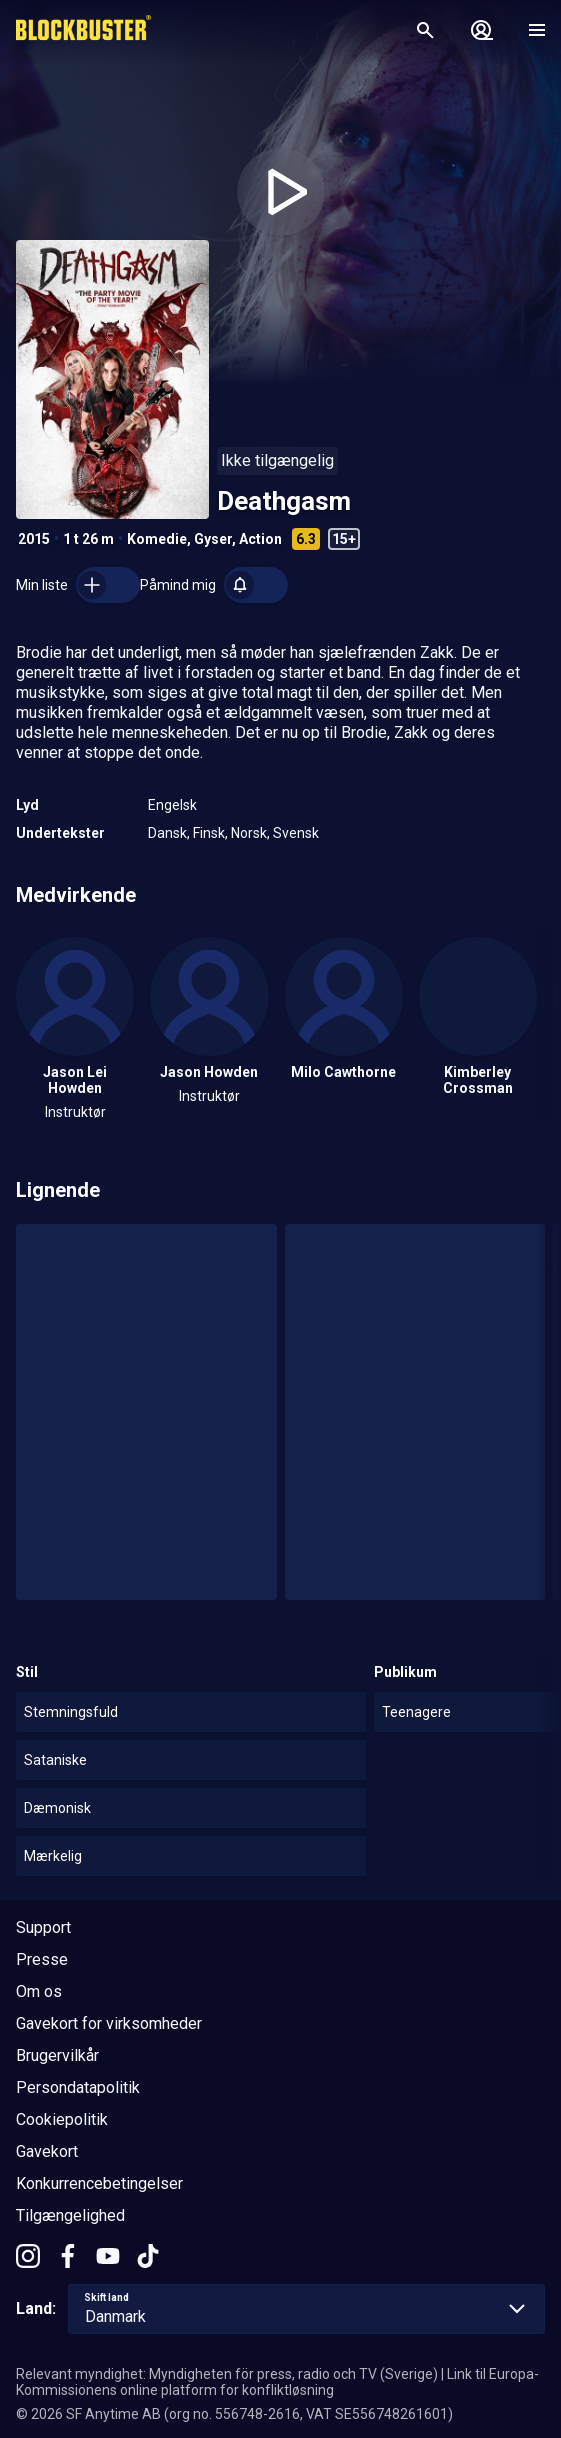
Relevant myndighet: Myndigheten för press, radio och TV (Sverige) (227, 2374)
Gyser (213, 539)
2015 (34, 539)
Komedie (157, 539)
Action (260, 539)
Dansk (167, 833)
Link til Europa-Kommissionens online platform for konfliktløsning (277, 2382)
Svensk (296, 833)
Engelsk (172, 805)
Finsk (209, 833)
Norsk (249, 833)
